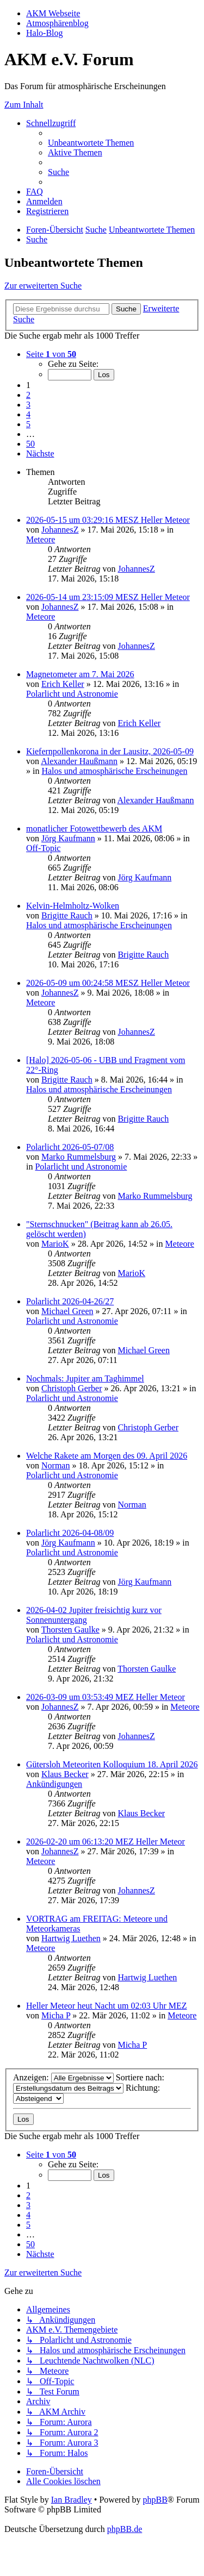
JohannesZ (59, 529)
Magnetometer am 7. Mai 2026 (80, 674)
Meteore (40, 539)
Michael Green (67, 1311)
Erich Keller (62, 684)
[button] (51, 354)
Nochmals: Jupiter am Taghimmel (85, 1378)
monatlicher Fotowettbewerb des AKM (94, 828)
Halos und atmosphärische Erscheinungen (114, 771)
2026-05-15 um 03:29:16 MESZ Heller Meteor (108, 519)
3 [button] (28, 404)
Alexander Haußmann (79, 761)
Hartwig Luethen (71, 1938)
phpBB (155, 2499)
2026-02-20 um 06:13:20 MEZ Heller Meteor (105, 1841)
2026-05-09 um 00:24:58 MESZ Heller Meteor (108, 982)
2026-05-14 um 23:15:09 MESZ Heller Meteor (108, 597)
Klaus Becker (65, 1774)
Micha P (55, 2015)
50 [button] (30, 443)
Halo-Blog (44, 32)
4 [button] (28, 414)
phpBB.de (124, 2529)
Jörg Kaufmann (68, 838)
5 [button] (28, 424)
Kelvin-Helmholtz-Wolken (72, 905)
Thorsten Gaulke (70, 1629)
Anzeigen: (63, 2077)
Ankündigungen (54, 1784)
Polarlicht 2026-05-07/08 (70, 1147)
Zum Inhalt (24, 104)
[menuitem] (91, 142)
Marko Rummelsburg (78, 1156)
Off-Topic (43, 848)
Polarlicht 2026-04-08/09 (70, 1532)
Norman (55, 1465)
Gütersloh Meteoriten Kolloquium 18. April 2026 (112, 1764)
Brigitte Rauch (66, 915)
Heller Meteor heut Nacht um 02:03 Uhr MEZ (106, 2005)
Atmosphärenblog (57, 23)
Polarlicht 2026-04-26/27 (70, 1301)
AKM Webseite (53, 13)
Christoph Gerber (71, 1388)
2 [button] (28, 394)
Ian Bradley (71, 2499)
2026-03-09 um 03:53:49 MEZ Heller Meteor (105, 1697)
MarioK (55, 1243)
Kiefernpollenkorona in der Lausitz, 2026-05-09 (110, 751)
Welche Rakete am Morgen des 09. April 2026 (106, 1455)
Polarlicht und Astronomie (72, 693)
